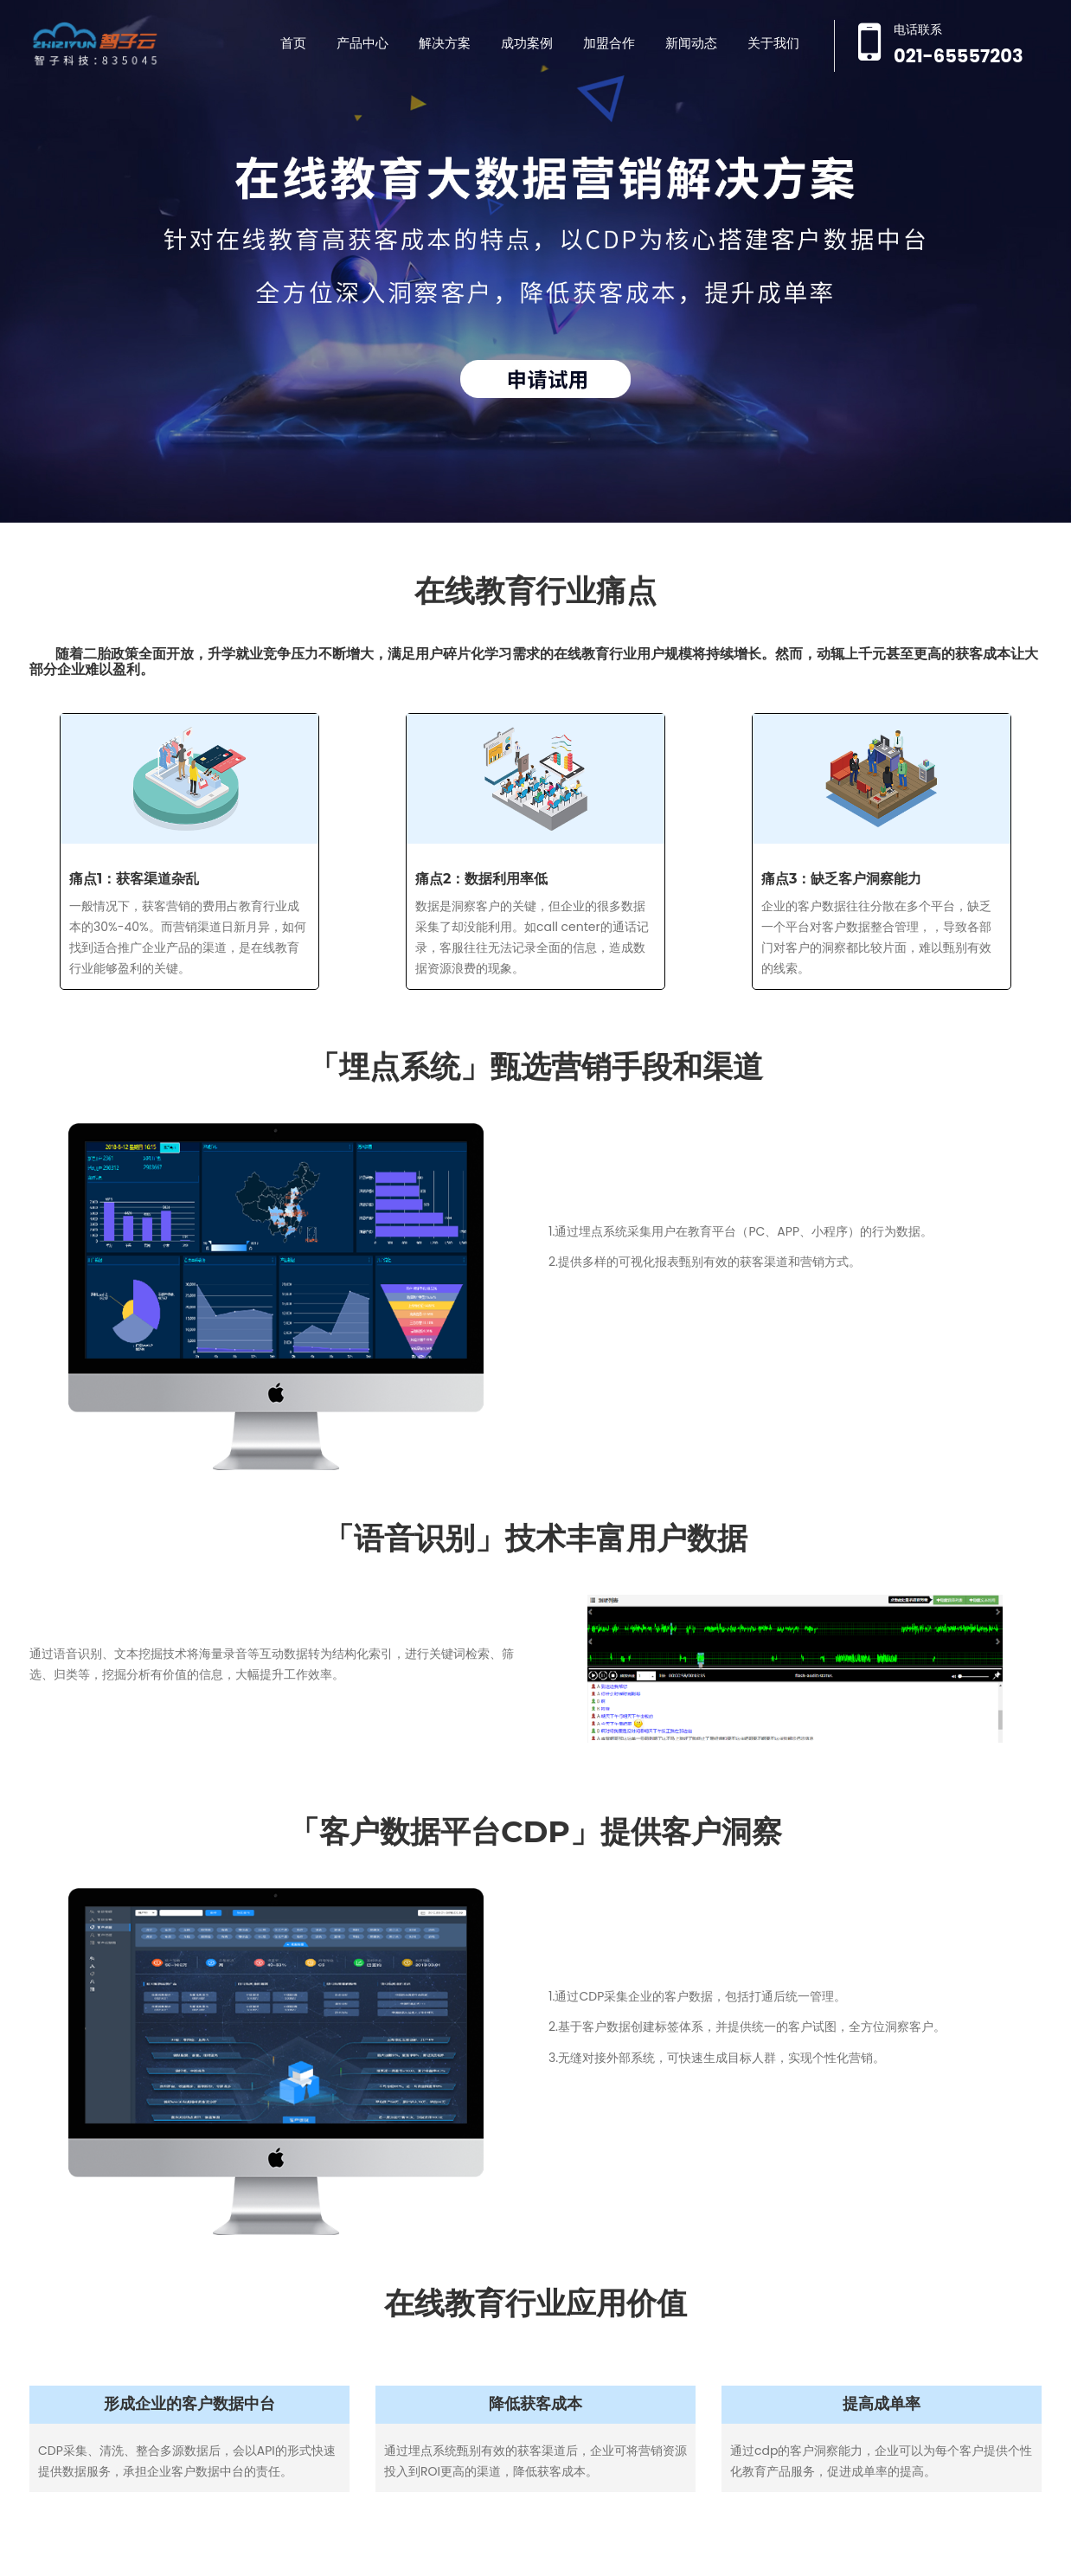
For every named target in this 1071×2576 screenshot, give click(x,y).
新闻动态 (691, 43)
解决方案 (445, 43)
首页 (293, 43)
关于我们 (773, 43)
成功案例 (527, 43)
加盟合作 (609, 43)
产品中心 (362, 43)
